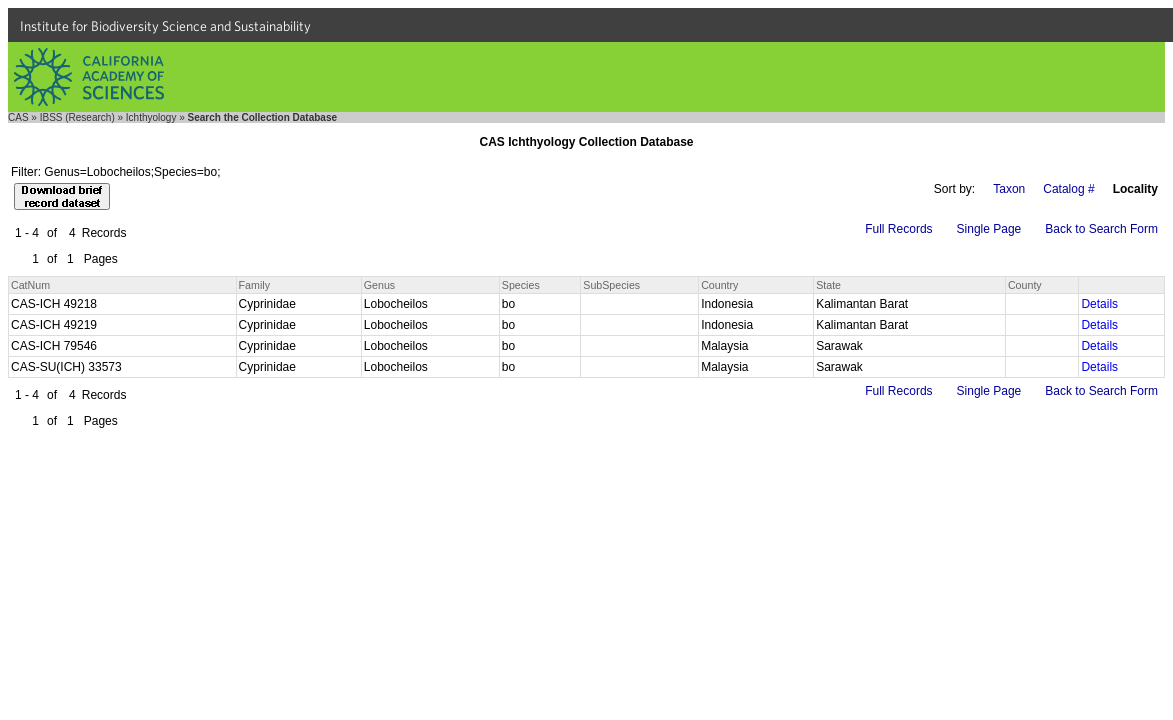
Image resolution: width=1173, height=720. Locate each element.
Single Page (989, 229)
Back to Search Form (1101, 229)
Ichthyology (151, 117)
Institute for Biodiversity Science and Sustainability (165, 26)
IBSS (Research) (77, 117)
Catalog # (1068, 189)
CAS (18, 117)
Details (1099, 304)
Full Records (898, 229)
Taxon (1009, 189)
